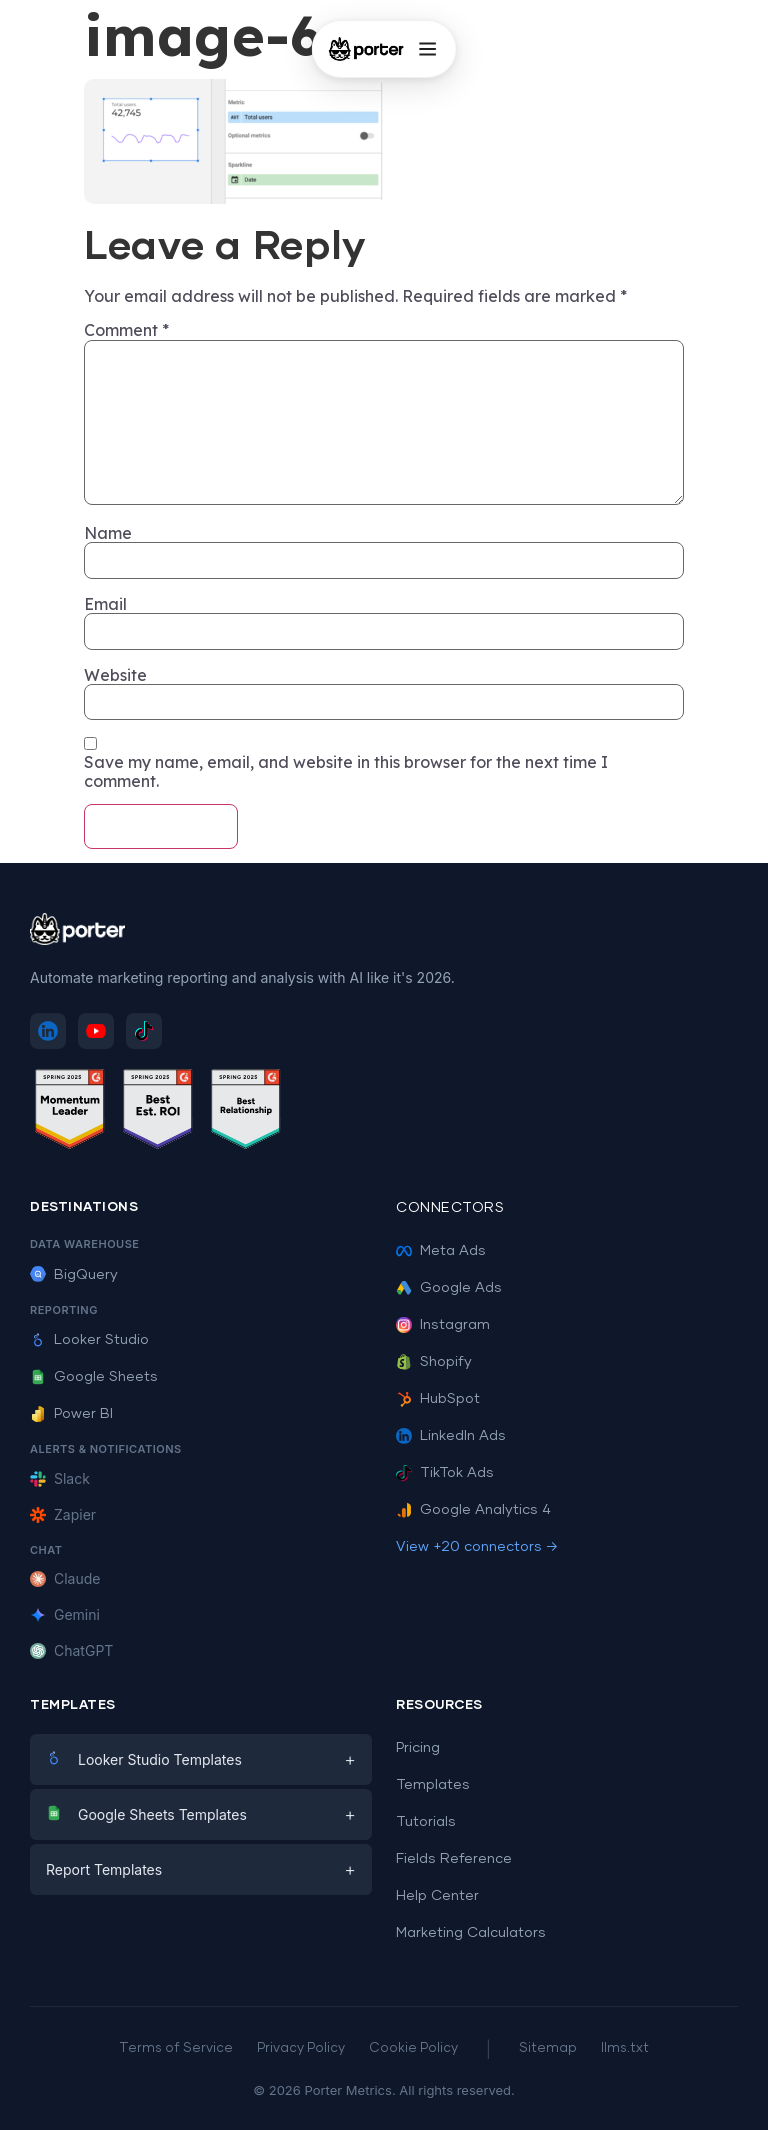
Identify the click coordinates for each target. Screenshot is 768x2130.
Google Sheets (94, 1377)
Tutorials (426, 1822)
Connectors (450, 1208)
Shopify (434, 1362)
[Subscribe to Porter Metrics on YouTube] (96, 1031)
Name (108, 533)
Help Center (437, 1896)
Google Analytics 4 (473, 1510)
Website (115, 675)
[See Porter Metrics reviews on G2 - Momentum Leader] (70, 1112)
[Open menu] (427, 49)
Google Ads (449, 1288)
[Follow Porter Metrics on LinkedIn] (48, 1031)
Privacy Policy (301, 2048)
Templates (433, 1785)
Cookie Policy (413, 2048)
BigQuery (74, 1275)
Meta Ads (441, 1251)
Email (105, 604)
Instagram (443, 1325)
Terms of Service (176, 2048)
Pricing (418, 1748)
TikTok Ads (445, 1473)
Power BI (71, 1414)
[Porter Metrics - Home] (366, 49)
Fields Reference (454, 1859)
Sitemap (548, 2048)
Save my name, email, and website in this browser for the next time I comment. (346, 771)
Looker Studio (89, 1340)
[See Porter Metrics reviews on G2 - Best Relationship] (246, 1112)
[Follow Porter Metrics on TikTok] (144, 1031)
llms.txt (625, 2048)
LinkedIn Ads (451, 1436)
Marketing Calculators (471, 1933)
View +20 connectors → (477, 1547)
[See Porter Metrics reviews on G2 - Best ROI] (158, 1112)
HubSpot (438, 1399)
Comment (126, 330)
